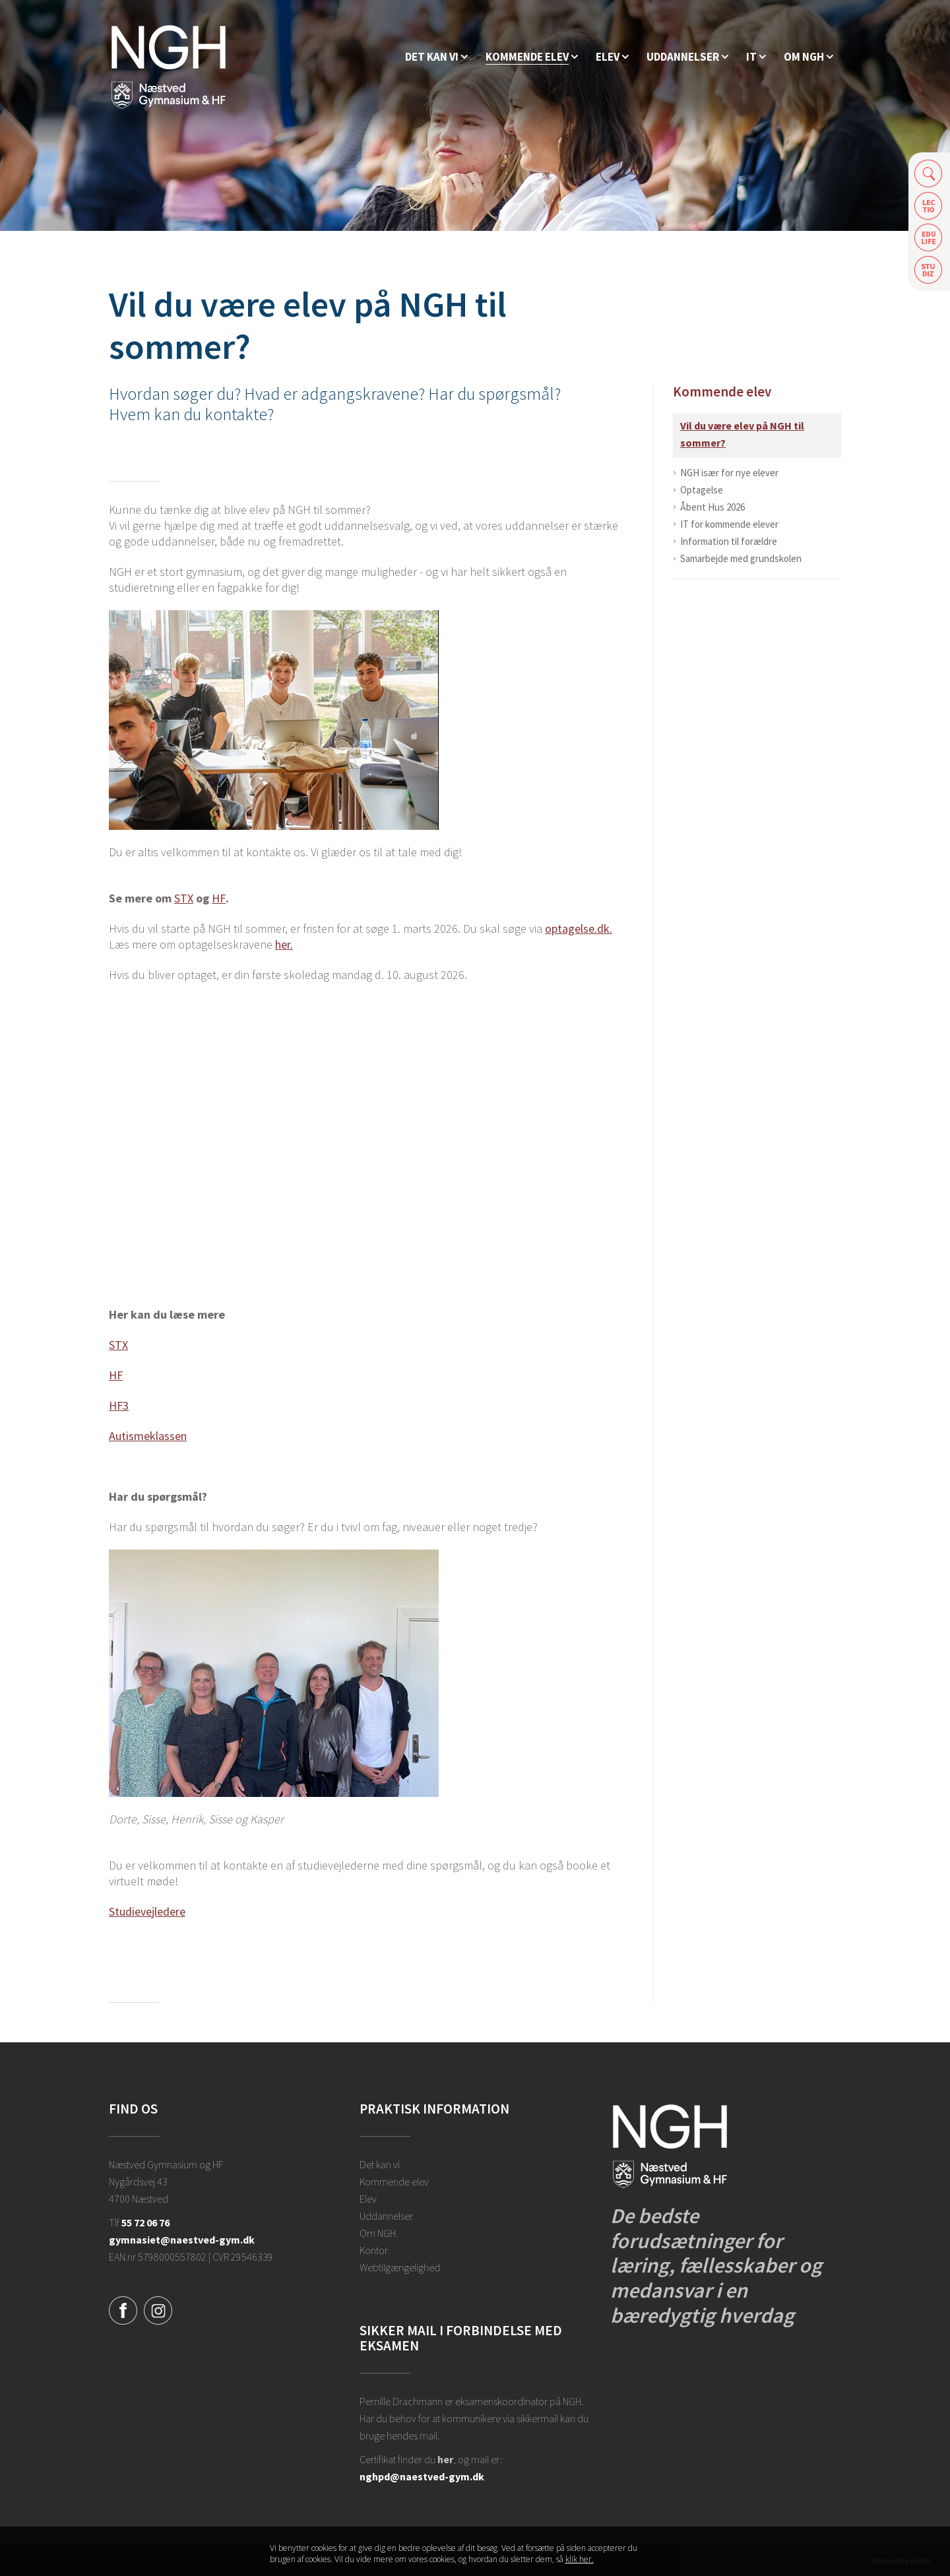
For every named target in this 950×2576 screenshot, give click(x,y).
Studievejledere (147, 1911)
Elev (368, 2198)
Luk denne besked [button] (669, 2554)
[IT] (756, 57)
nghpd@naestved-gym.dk (422, 2476)
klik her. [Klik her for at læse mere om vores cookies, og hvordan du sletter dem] (579, 2559)
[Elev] (612, 57)
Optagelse (701, 490)
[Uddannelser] (687, 57)
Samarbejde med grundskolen (741, 558)
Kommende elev (722, 391)
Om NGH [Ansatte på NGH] (378, 2233)
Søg (928, 173)
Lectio (928, 205)
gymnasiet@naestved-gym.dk (182, 2239)
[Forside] (168, 66)
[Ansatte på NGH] (808, 57)
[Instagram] (158, 2308)
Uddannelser (386, 2215)
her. (284, 944)
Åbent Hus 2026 (712, 507)
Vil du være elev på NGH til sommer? (742, 434)
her (445, 2459)
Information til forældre (728, 541)
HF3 (119, 1405)
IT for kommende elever (729, 524)
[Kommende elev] (532, 57)
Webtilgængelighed (400, 2267)
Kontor (374, 2250)
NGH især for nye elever (729, 472)
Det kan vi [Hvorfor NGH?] (380, 2164)
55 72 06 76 (145, 2222)
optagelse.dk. (578, 928)
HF (219, 898)
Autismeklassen (148, 1435)
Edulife (928, 238)
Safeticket (928, 270)
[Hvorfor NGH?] (436, 57)
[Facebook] (123, 2308)
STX (183, 898)
